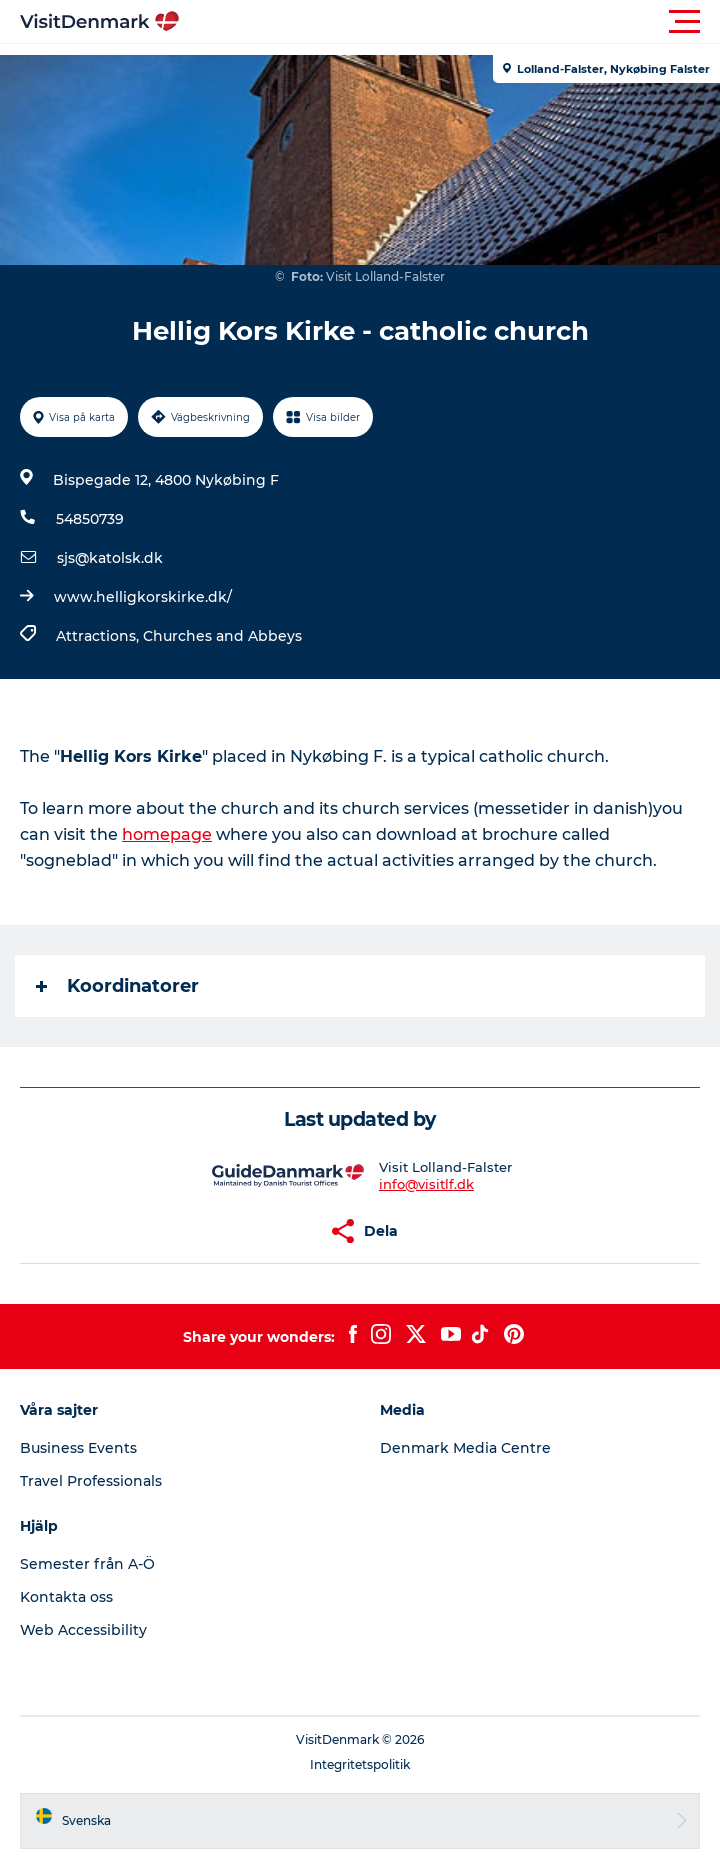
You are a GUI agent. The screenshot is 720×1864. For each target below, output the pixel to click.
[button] (450, 22)
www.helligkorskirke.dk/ (143, 597)
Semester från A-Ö (87, 1564)
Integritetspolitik (360, 1764)
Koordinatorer (117, 986)
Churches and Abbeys (222, 636)
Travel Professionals (91, 1481)
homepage (167, 834)
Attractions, (99, 636)
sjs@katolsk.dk (110, 558)
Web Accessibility (83, 1630)
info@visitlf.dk (426, 1184)
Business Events (78, 1448)
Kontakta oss (66, 1597)
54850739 (90, 519)
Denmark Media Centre (465, 1448)
